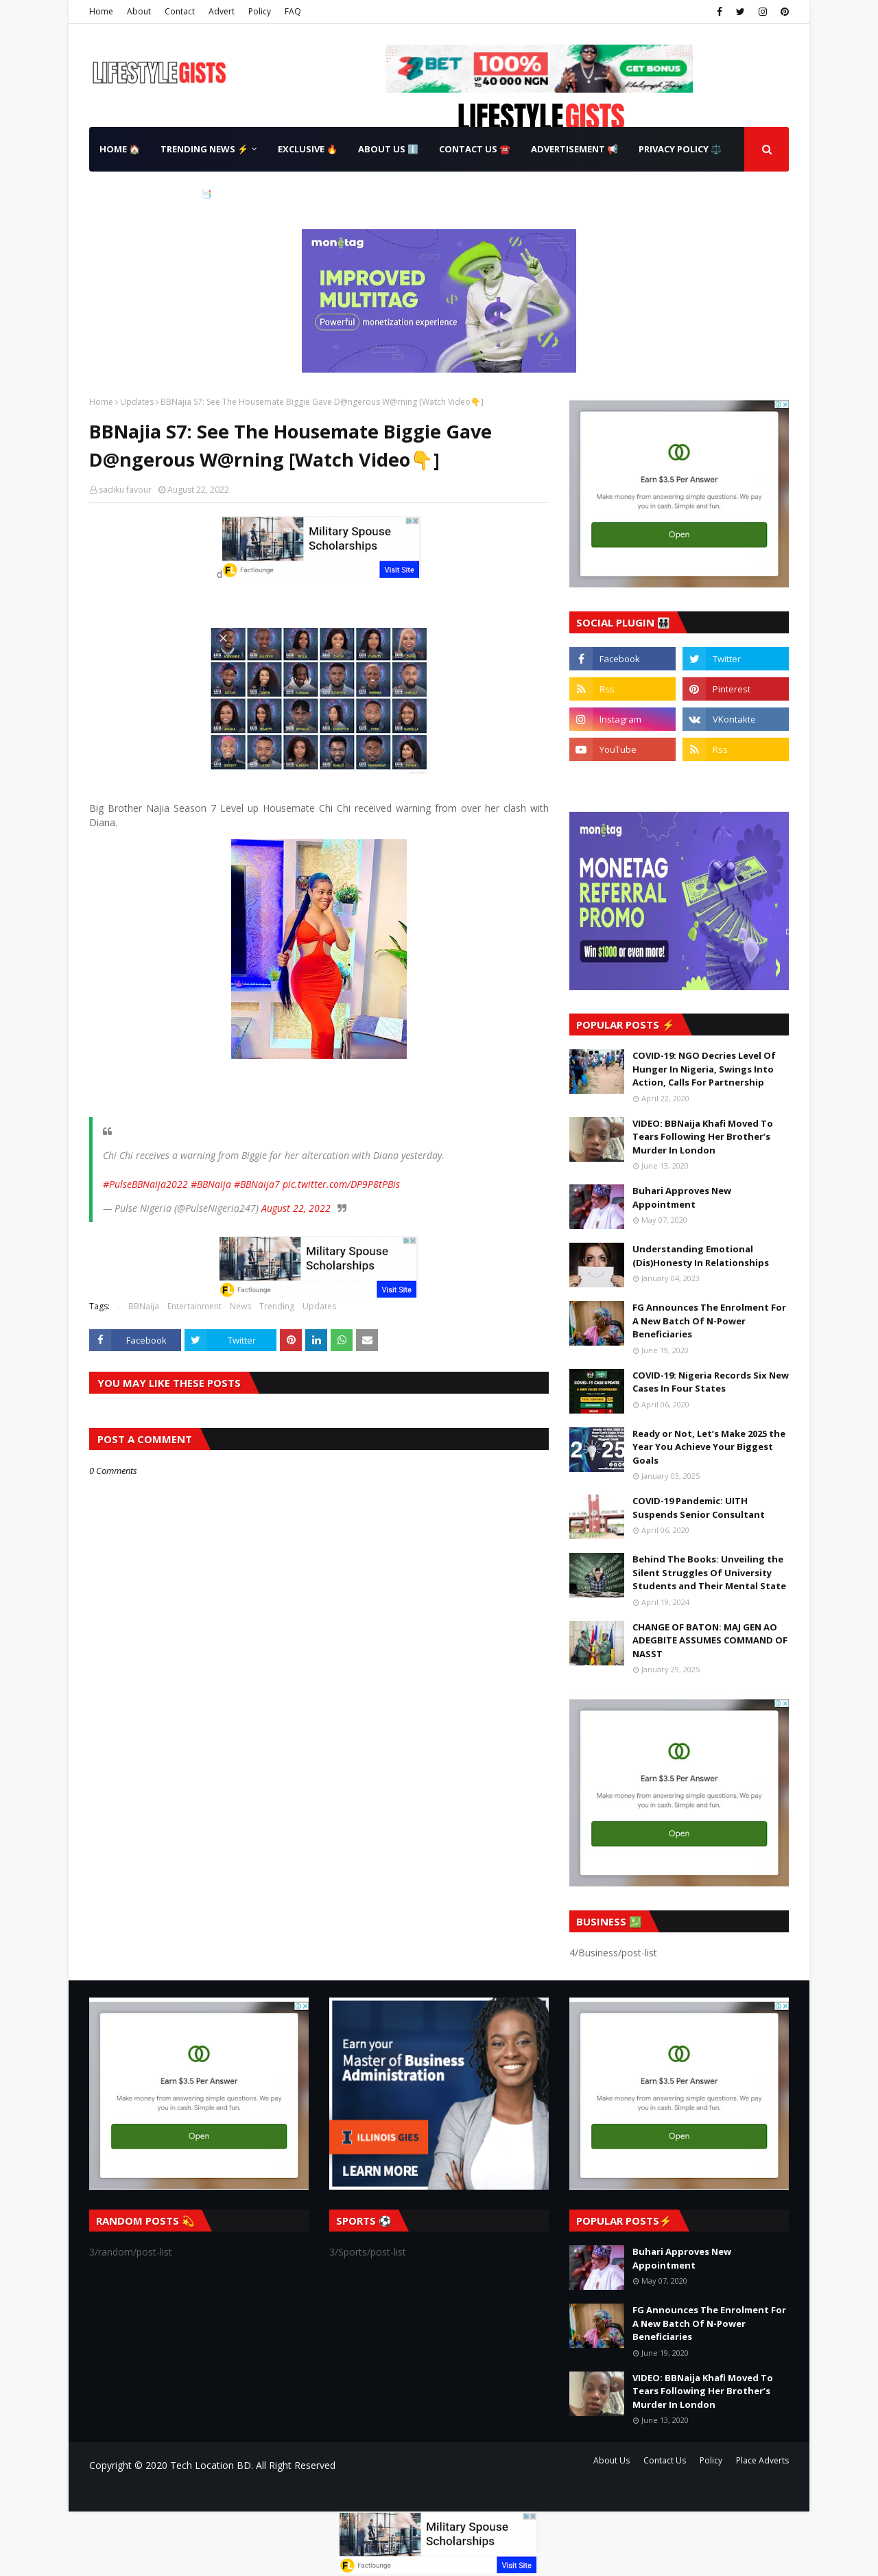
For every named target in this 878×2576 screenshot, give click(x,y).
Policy (259, 11)
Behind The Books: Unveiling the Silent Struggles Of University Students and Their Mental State (709, 1572)
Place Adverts (762, 2460)
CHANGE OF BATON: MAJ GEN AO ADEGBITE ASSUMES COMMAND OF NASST (709, 1640)
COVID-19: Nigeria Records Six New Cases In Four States (710, 1382)
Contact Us (664, 2460)
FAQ (293, 11)
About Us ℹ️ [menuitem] (388, 149)
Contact (180, 11)
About (139, 11)
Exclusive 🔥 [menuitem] (307, 149)
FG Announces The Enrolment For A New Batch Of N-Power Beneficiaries (709, 1320)
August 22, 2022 (296, 1208)
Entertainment (194, 1306)
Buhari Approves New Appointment (681, 1197)
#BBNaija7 (257, 1184)
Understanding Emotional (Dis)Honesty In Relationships (700, 1256)
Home (101, 11)
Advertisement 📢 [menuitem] (574, 149)
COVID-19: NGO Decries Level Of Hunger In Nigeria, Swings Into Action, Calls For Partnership (704, 1068)
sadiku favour (125, 489)
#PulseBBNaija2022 (145, 1184)
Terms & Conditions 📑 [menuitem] (155, 193)
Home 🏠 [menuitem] (119, 149)
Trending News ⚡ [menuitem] (204, 149)
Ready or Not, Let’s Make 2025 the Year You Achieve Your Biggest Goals (708, 1446)
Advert (222, 11)
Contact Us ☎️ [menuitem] (474, 149)
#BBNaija (211, 1184)
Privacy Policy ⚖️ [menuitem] (680, 149)
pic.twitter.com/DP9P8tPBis (341, 1184)
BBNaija (143, 1306)
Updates (137, 402)
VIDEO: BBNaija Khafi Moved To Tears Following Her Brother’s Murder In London (702, 1136)
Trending (276, 1306)
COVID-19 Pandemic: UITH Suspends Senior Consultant (698, 1508)
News (240, 1306)
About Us (611, 2460)
